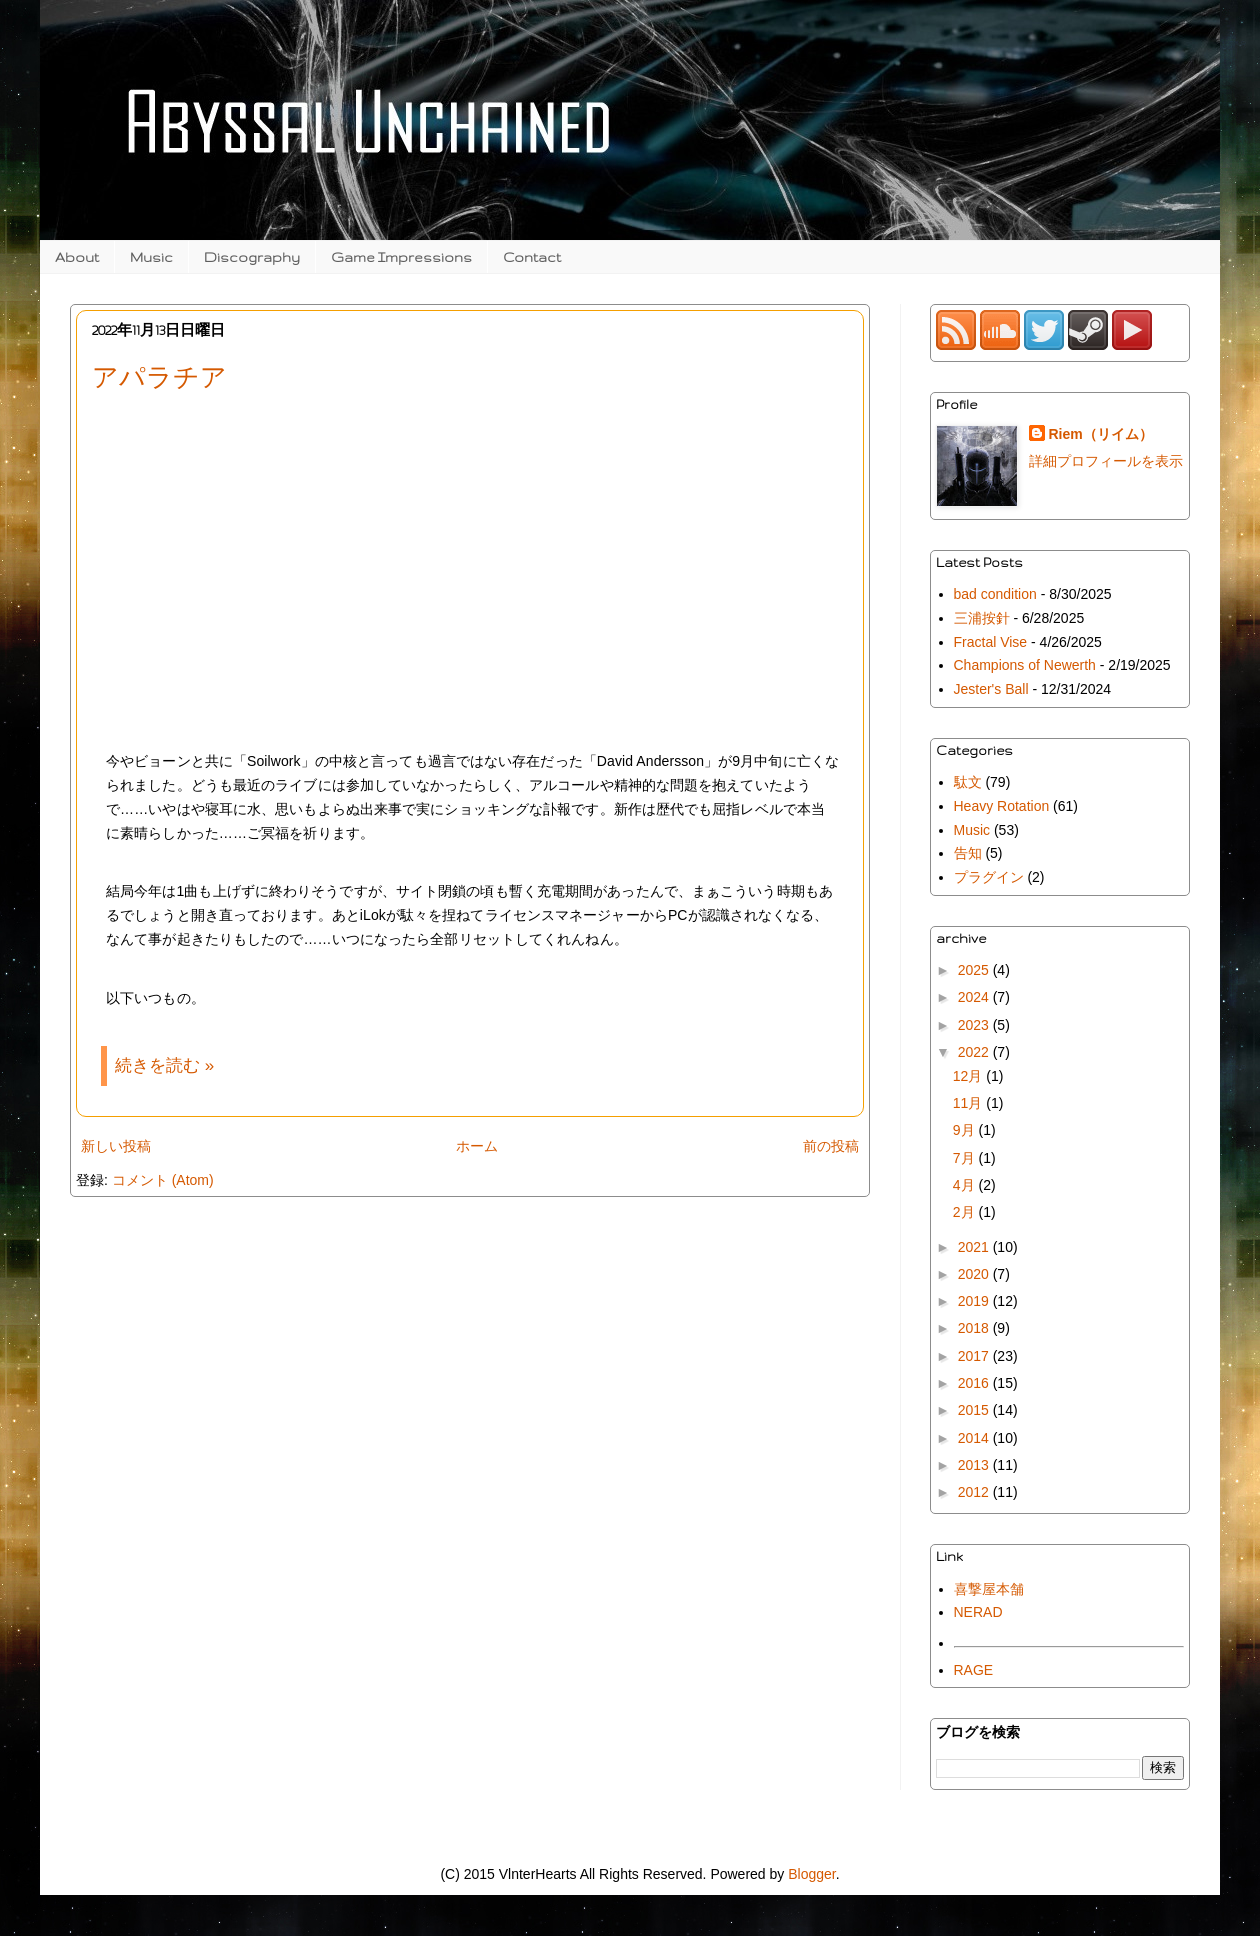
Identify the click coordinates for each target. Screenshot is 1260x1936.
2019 (975, 1301)
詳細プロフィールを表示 (1106, 461)
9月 (966, 1130)
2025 (975, 970)
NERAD (978, 1612)
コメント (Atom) (163, 1180)
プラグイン (989, 877)
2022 (975, 1052)
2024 (975, 997)
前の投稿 (831, 1146)
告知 (968, 853)
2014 (975, 1438)
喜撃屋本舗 (989, 1589)
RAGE (974, 1670)
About (77, 257)
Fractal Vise (991, 642)
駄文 (968, 782)
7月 (966, 1158)
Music (151, 257)
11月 (969, 1103)
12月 (969, 1076)
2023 (975, 1025)
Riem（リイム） (1101, 434)
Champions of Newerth (1025, 665)
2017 (975, 1356)
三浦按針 (982, 618)
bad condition (995, 594)
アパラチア (159, 377)
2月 (966, 1212)
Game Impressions (401, 257)
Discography (252, 257)
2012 (975, 1492)
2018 (975, 1328)
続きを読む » (164, 1065)
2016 (975, 1383)
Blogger (811, 1874)
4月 (966, 1185)
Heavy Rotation (1002, 806)
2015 (975, 1410)
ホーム (477, 1146)
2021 (975, 1247)
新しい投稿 (116, 1146)
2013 (975, 1465)
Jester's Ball (991, 689)
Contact (532, 257)
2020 (975, 1274)
